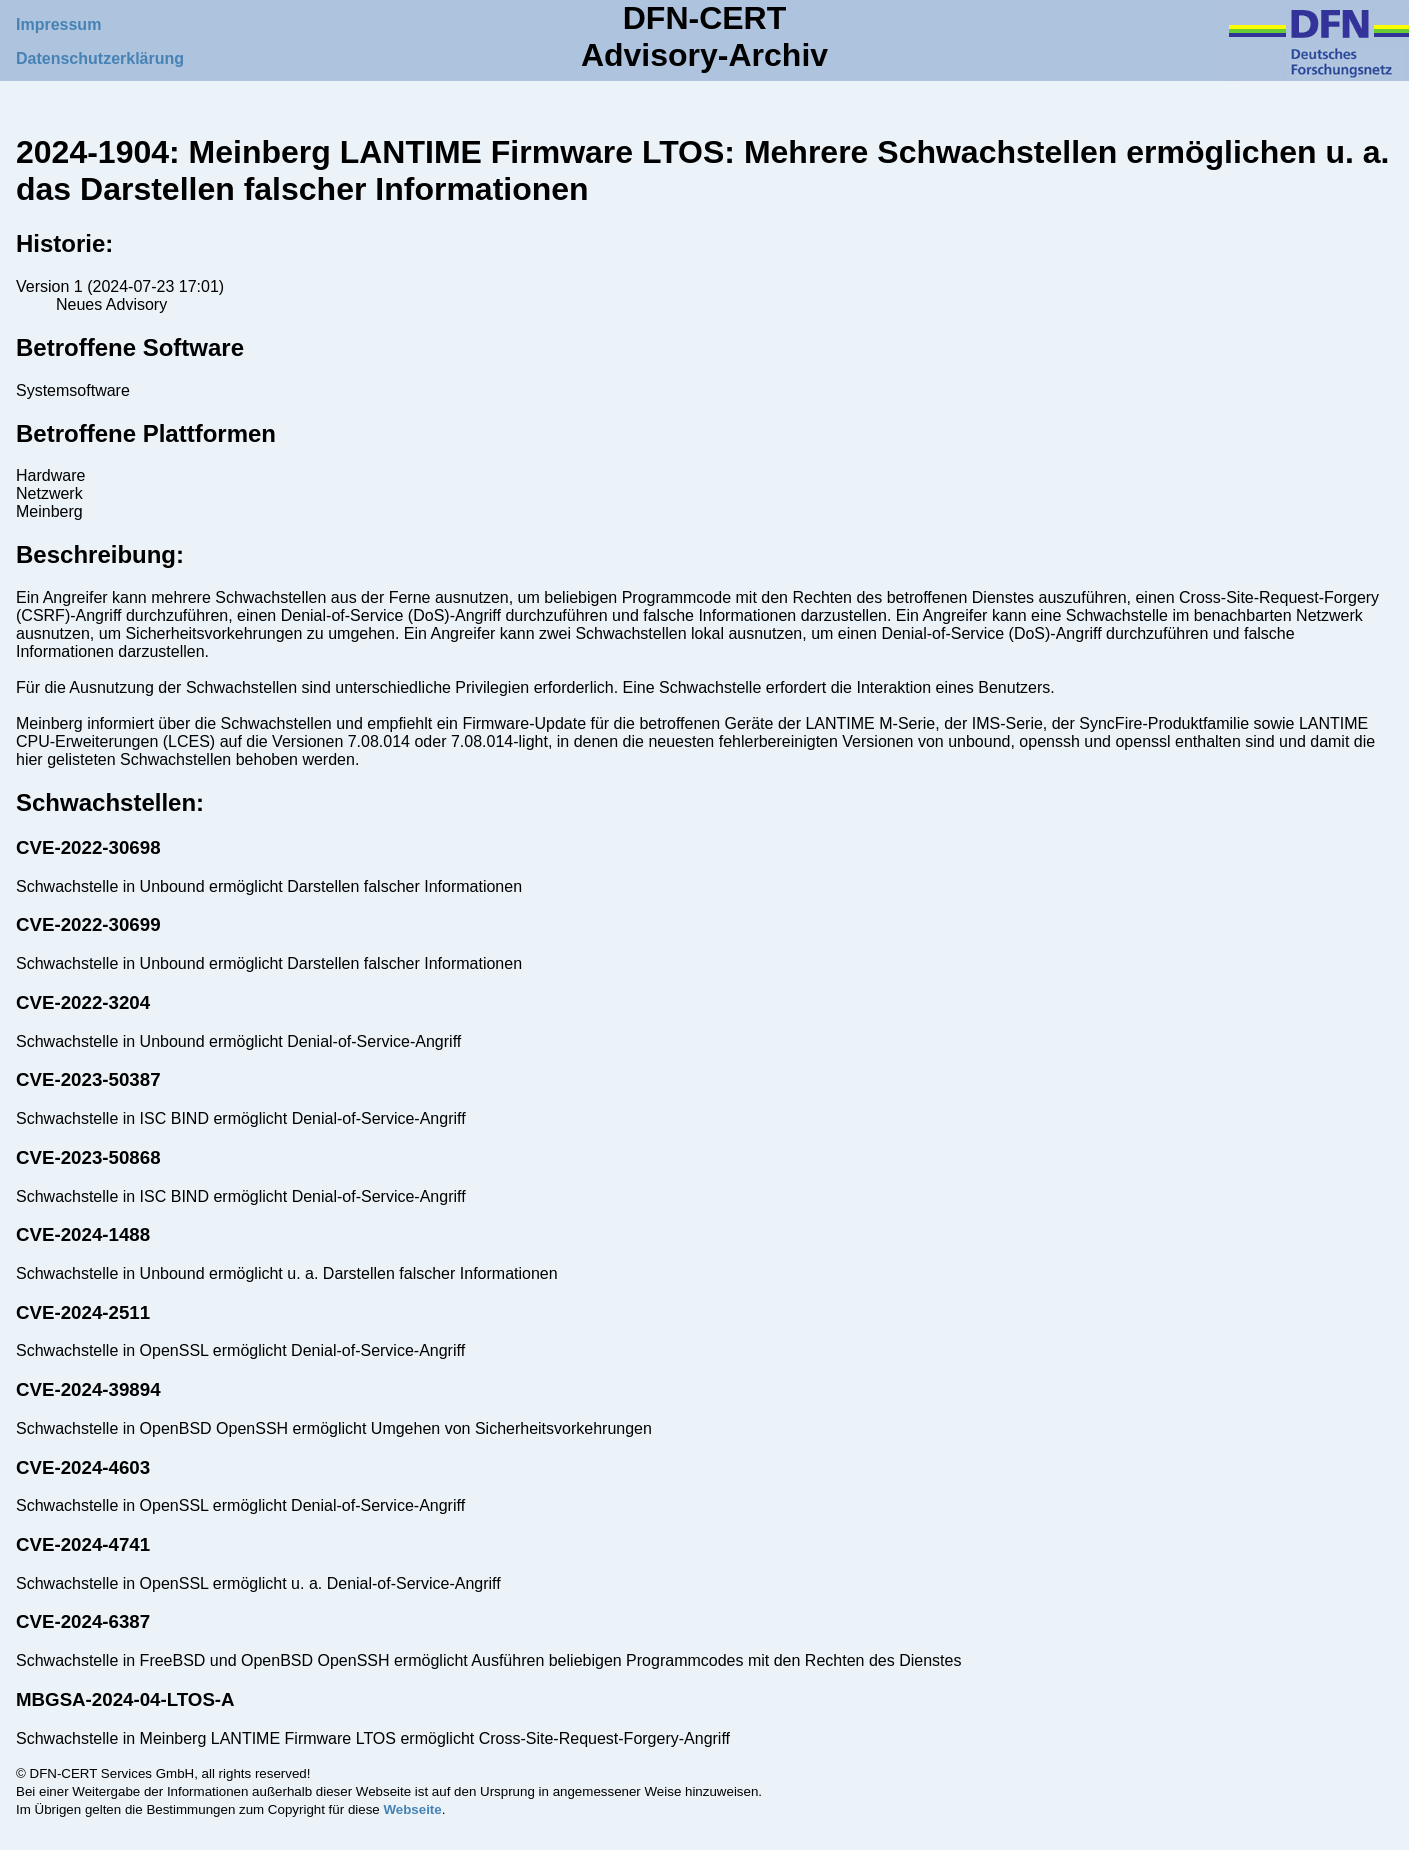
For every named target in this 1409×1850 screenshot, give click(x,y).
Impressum (58, 24)
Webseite (412, 1809)
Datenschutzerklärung (100, 58)
